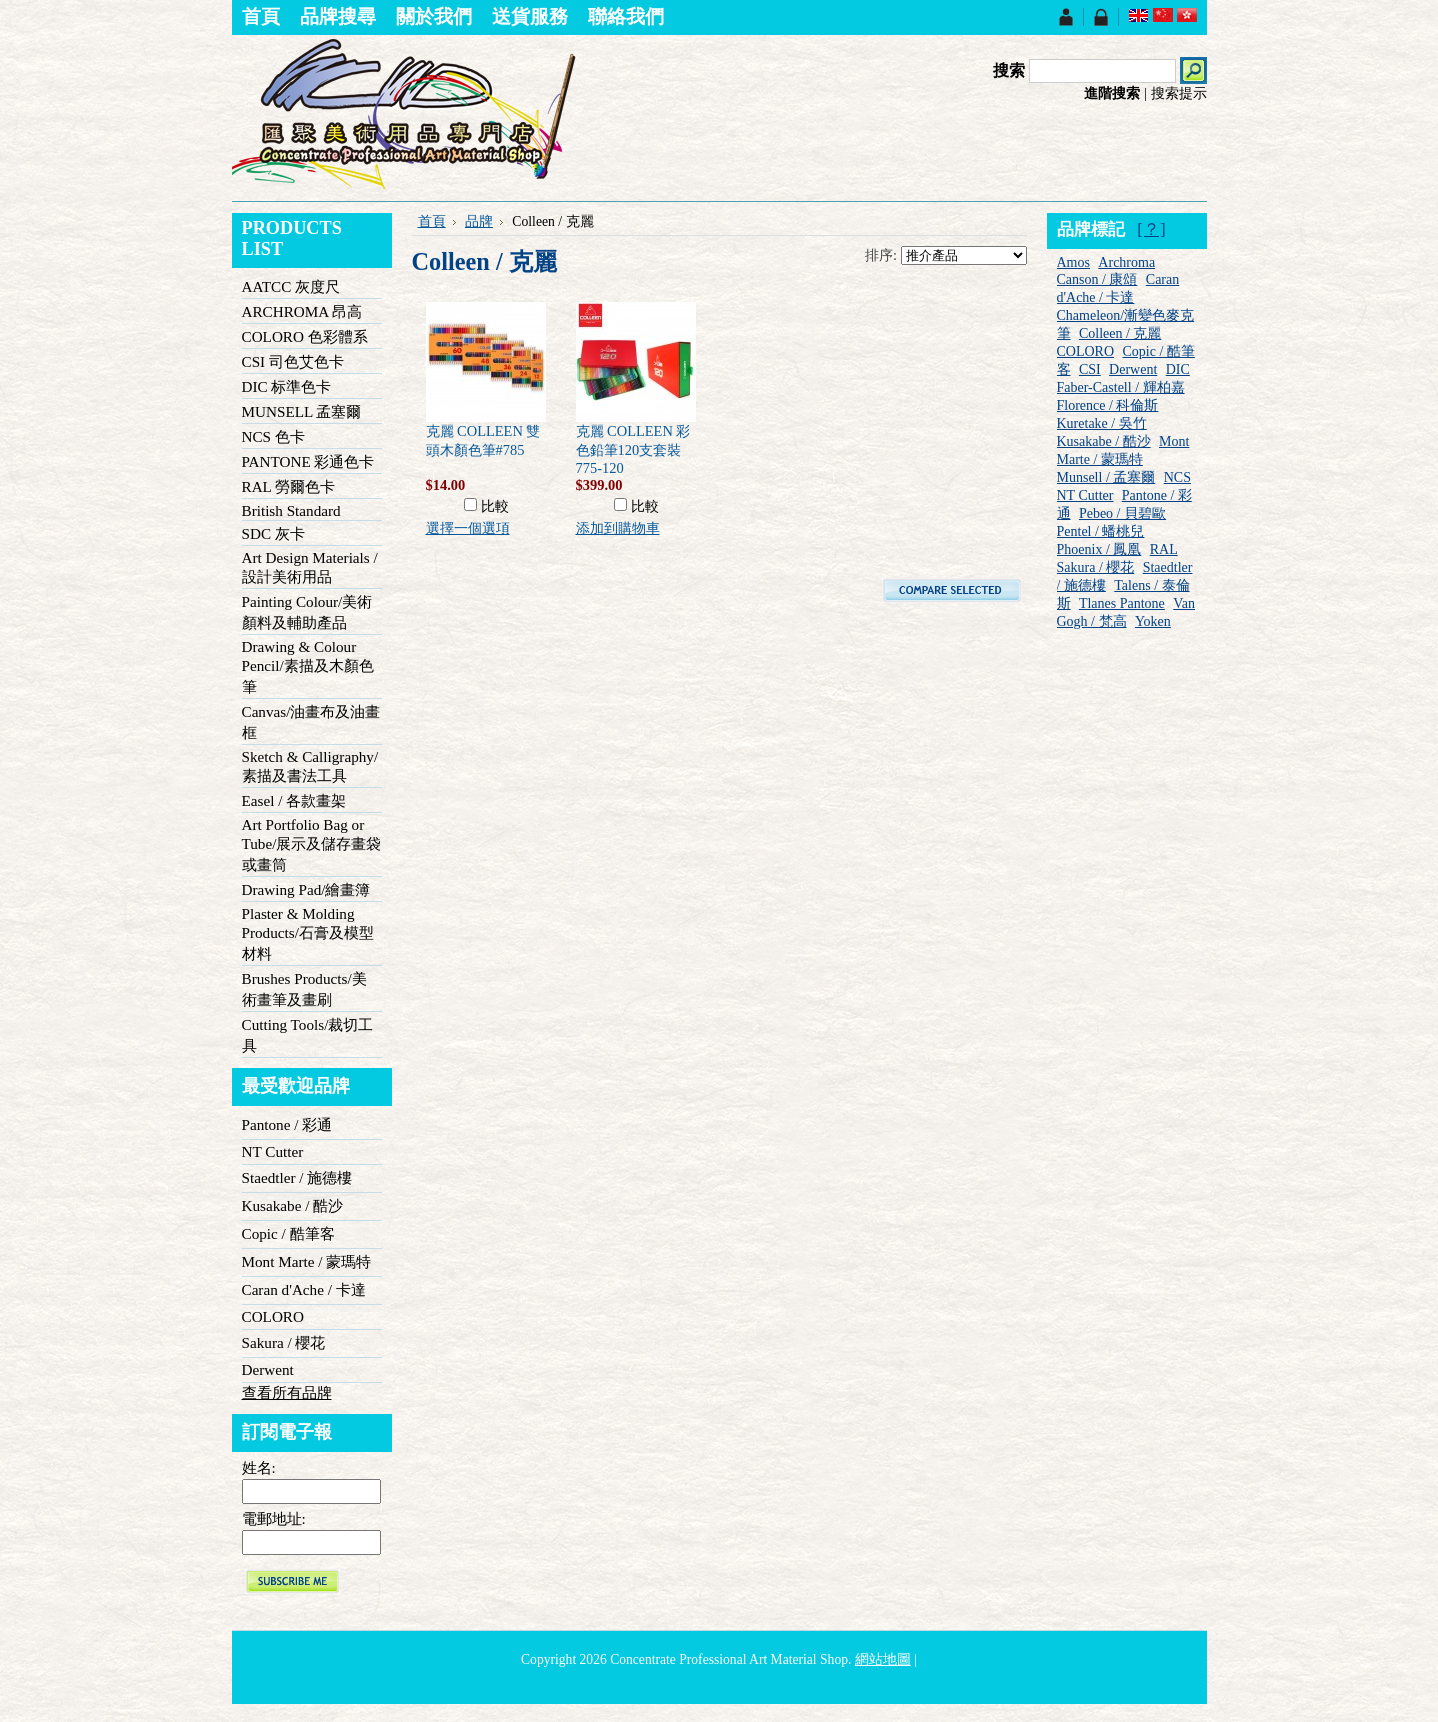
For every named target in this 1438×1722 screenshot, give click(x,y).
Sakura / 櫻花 (284, 1342)
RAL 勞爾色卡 (289, 486)
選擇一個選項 (468, 528)
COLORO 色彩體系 (305, 336)
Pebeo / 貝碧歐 (1122, 513)
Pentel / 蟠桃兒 (1101, 531)
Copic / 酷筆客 (288, 1233)
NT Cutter (273, 1151)
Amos (1073, 262)
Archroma (1126, 262)
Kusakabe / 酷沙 (293, 1205)
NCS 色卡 (273, 436)
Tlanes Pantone (1122, 603)
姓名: (259, 1467)
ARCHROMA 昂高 (302, 311)
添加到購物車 (618, 528)
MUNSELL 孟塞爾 (302, 411)
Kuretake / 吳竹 (1102, 423)
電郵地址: (274, 1518)
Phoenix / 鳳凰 (1099, 549)
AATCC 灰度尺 (291, 286)
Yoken (1153, 621)
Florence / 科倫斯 (1108, 405)
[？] (1151, 229)
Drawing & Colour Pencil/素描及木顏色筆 (308, 666)
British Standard (291, 510)
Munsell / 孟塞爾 (1106, 477)
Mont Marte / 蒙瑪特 (307, 1261)
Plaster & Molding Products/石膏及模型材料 (308, 933)
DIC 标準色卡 (287, 386)
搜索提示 (1179, 93)
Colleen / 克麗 (1120, 333)
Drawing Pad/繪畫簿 (306, 889)
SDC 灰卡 (273, 533)
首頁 (432, 221)
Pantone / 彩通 (287, 1124)
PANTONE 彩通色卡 (308, 461)
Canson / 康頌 (1097, 279)
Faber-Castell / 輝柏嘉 (1121, 387)
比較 (495, 506)
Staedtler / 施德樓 (297, 1177)
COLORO (273, 1316)
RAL (1164, 549)
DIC (1178, 369)
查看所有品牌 (287, 1392)
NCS (1177, 477)
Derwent (268, 1369)
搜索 (1009, 70)
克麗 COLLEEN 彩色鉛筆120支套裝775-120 (633, 449)
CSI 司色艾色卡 (293, 361)
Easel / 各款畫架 (294, 800)
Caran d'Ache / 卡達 (304, 1289)
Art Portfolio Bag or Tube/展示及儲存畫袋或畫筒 (312, 844)
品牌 (479, 221)
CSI (1090, 369)
